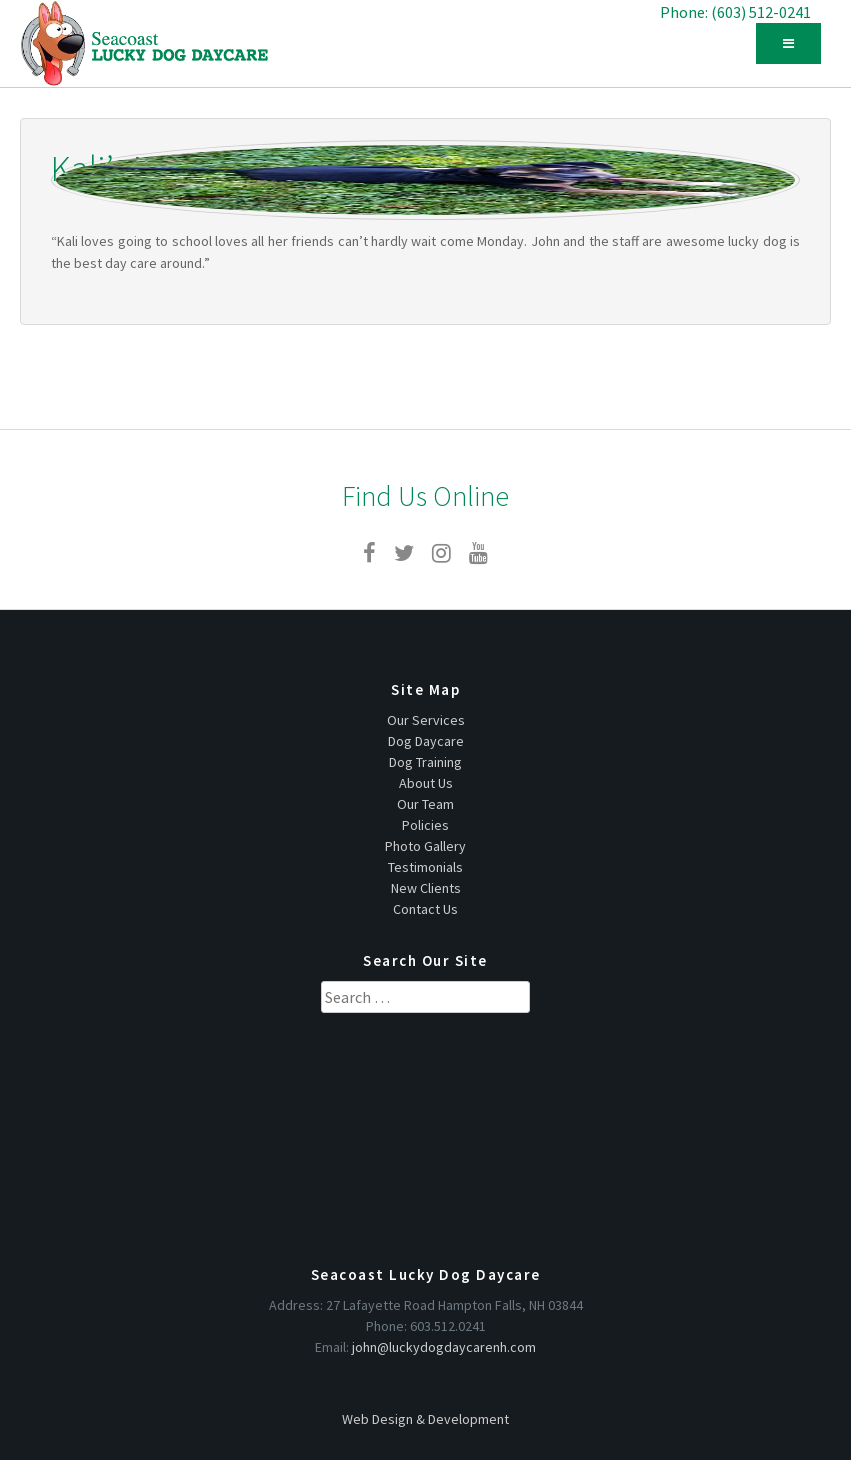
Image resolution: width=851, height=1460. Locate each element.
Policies (425, 825)
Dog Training (425, 762)
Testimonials (425, 867)
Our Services (426, 720)
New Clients (426, 888)
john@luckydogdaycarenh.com (444, 1347)
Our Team (425, 804)
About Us (426, 783)
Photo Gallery (425, 846)
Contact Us (425, 909)
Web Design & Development (425, 1419)
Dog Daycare (426, 741)
